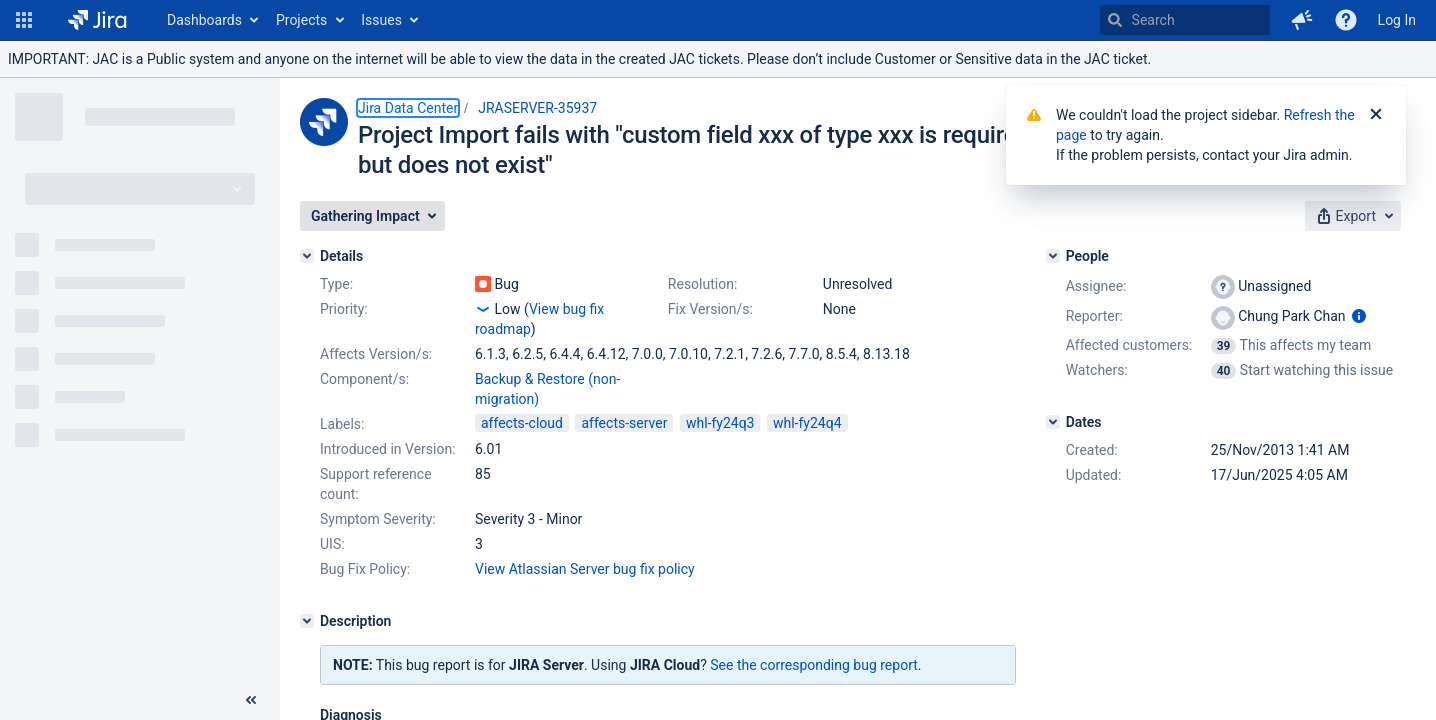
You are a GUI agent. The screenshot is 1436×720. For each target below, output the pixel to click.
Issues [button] (381, 20)
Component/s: (364, 379)
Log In (1397, 20)
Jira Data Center (408, 108)
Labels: (342, 424)
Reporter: (1094, 316)
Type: (336, 284)
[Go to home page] (97, 20)
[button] (24, 20)
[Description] (307, 621)
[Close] (1376, 115)
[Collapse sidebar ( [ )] (251, 700)
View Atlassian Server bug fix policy (585, 569)
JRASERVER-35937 (537, 108)
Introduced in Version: (388, 449)
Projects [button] (301, 20)
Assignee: (1096, 286)
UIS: (332, 544)
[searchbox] (1185, 20)
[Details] (307, 256)
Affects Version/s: (376, 354)
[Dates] (1053, 422)
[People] (1053, 256)
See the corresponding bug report (814, 665)
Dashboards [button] (204, 20)
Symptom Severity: (378, 519)
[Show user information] (1359, 316)
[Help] (1346, 20)
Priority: (344, 309)
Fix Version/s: (710, 309)
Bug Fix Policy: (365, 569)
